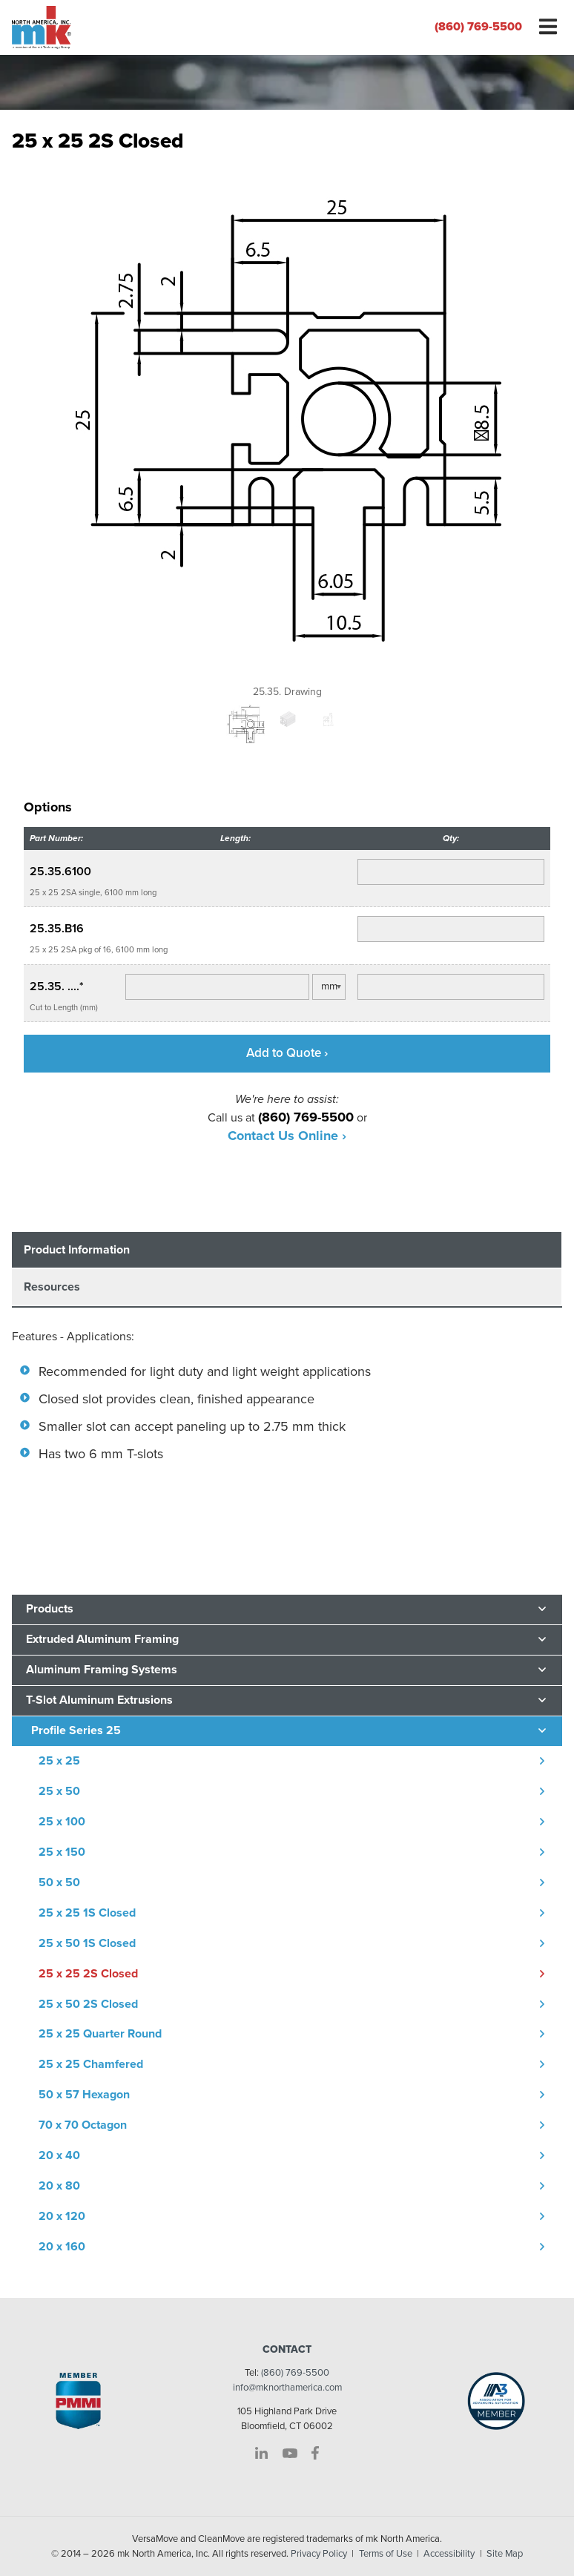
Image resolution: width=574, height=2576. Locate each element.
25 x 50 (59, 1791)
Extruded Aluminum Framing (102, 1639)
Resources (52, 1286)
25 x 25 (59, 1760)
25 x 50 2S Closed (88, 2004)
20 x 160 (62, 2246)
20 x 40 (59, 2155)
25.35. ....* (57, 986)
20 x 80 (59, 2185)
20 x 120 (62, 2216)
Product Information (77, 1249)
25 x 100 (62, 1821)
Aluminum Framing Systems (101, 1669)
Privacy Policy (319, 2554)
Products (49, 1608)
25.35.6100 (60, 871)
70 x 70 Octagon (83, 2125)
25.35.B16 (57, 928)
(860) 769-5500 (478, 26)
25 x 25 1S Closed (87, 1912)
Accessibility (449, 2554)
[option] (287, 430)
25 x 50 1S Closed (87, 1943)
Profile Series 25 (76, 1730)
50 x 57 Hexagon (84, 2094)
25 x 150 (62, 1852)
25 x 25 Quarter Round (100, 2033)
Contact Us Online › (287, 1135)
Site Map (504, 2554)
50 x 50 (59, 1882)
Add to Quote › (287, 1053)
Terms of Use (385, 2554)
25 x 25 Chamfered (91, 2064)
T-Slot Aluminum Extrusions (99, 1700)
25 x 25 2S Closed (88, 1973)
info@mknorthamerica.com (287, 2388)
